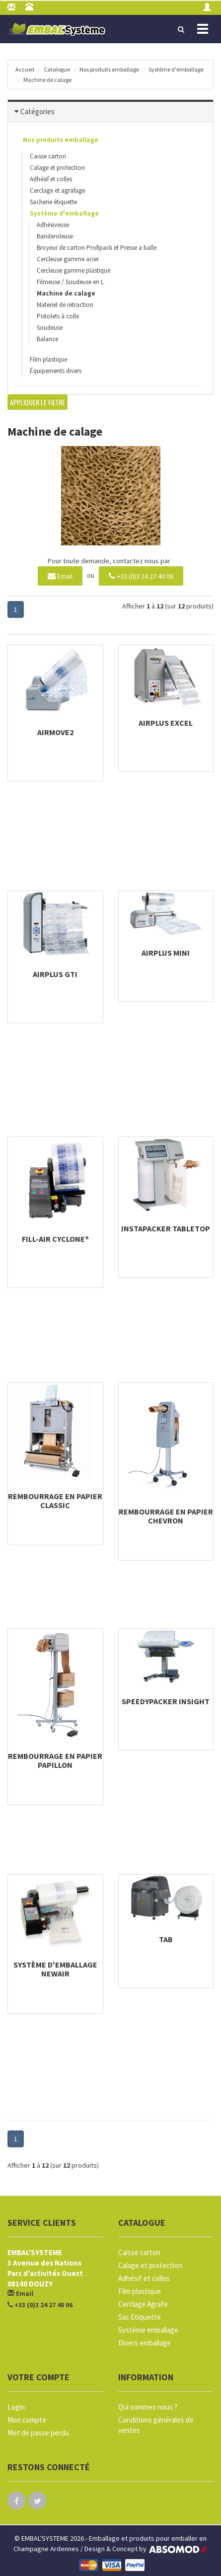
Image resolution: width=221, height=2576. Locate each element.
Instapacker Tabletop (165, 1228)
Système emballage (148, 2330)
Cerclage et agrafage (57, 190)
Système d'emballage (176, 69)
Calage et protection (57, 167)
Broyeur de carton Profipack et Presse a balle (96, 247)
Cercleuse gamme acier (68, 259)
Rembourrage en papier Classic (55, 1500)
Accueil (24, 69)
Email (60, 575)
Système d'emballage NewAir (55, 1969)
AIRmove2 (55, 732)
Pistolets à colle (58, 316)
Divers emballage (144, 2343)
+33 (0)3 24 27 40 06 (141, 575)
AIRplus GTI (55, 974)
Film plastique (48, 359)
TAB (166, 1939)
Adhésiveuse (53, 225)
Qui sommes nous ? (147, 2407)
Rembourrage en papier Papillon (55, 1760)
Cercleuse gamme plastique (73, 270)
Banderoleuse (55, 236)
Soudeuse (50, 327)
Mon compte (26, 2419)
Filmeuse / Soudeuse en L (70, 282)
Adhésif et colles (51, 179)
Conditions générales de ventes (156, 2425)
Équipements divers (55, 371)
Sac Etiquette (139, 2317)
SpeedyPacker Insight (166, 1701)
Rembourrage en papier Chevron (166, 1516)
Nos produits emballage (109, 69)
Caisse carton (48, 156)
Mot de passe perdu (38, 2432)
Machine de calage (47, 79)
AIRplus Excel (166, 723)
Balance (47, 339)
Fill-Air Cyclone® (55, 1239)
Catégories (37, 111)
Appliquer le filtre (37, 402)
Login (16, 2407)
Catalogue (57, 69)
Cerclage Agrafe (143, 2304)
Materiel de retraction (65, 305)
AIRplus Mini (166, 953)
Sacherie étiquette (53, 202)
